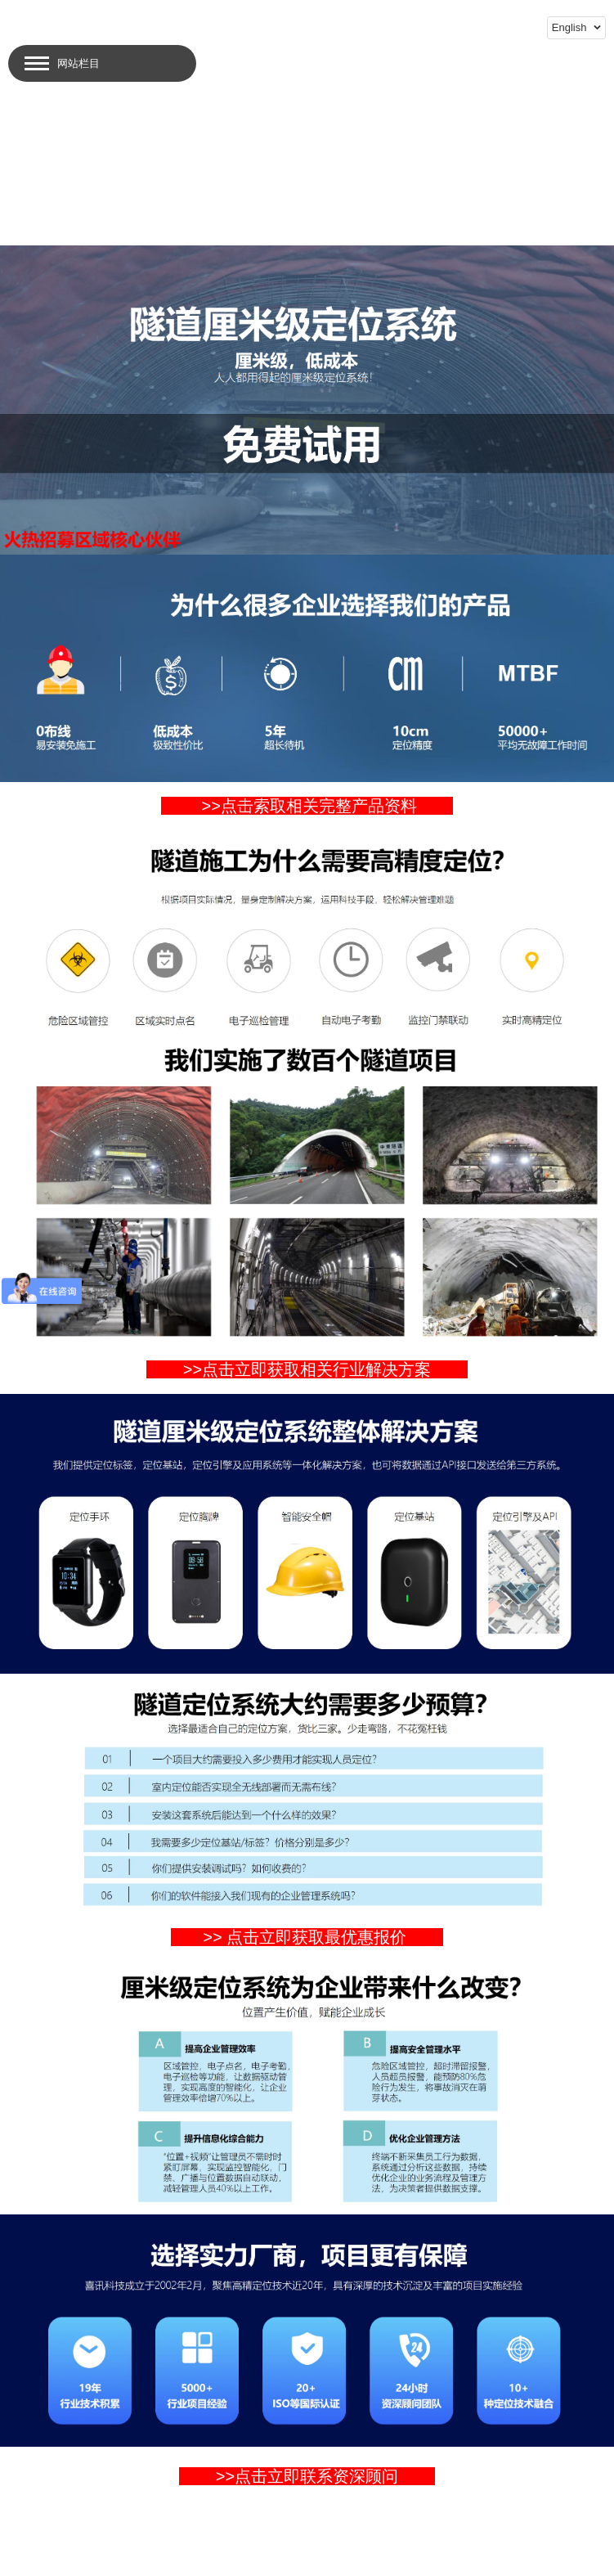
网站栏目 (78, 63)
